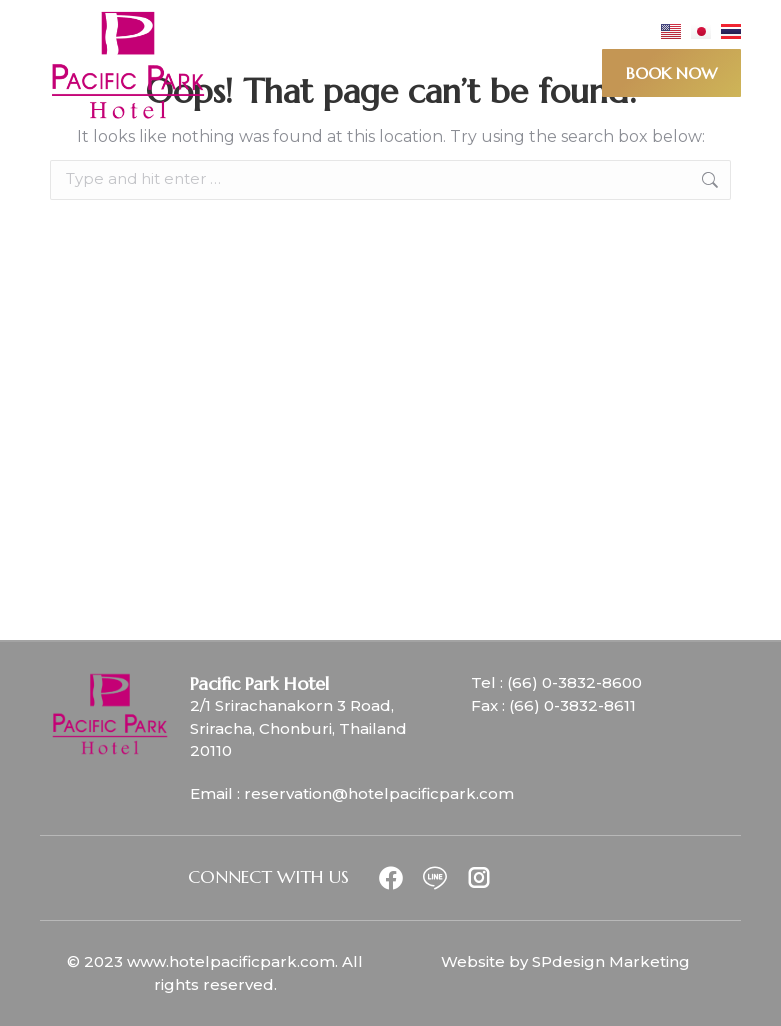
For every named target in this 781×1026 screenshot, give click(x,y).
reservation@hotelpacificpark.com (379, 793)
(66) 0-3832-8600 (574, 682)
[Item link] (398, 878)
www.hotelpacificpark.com (231, 961)
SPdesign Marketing (611, 961)
